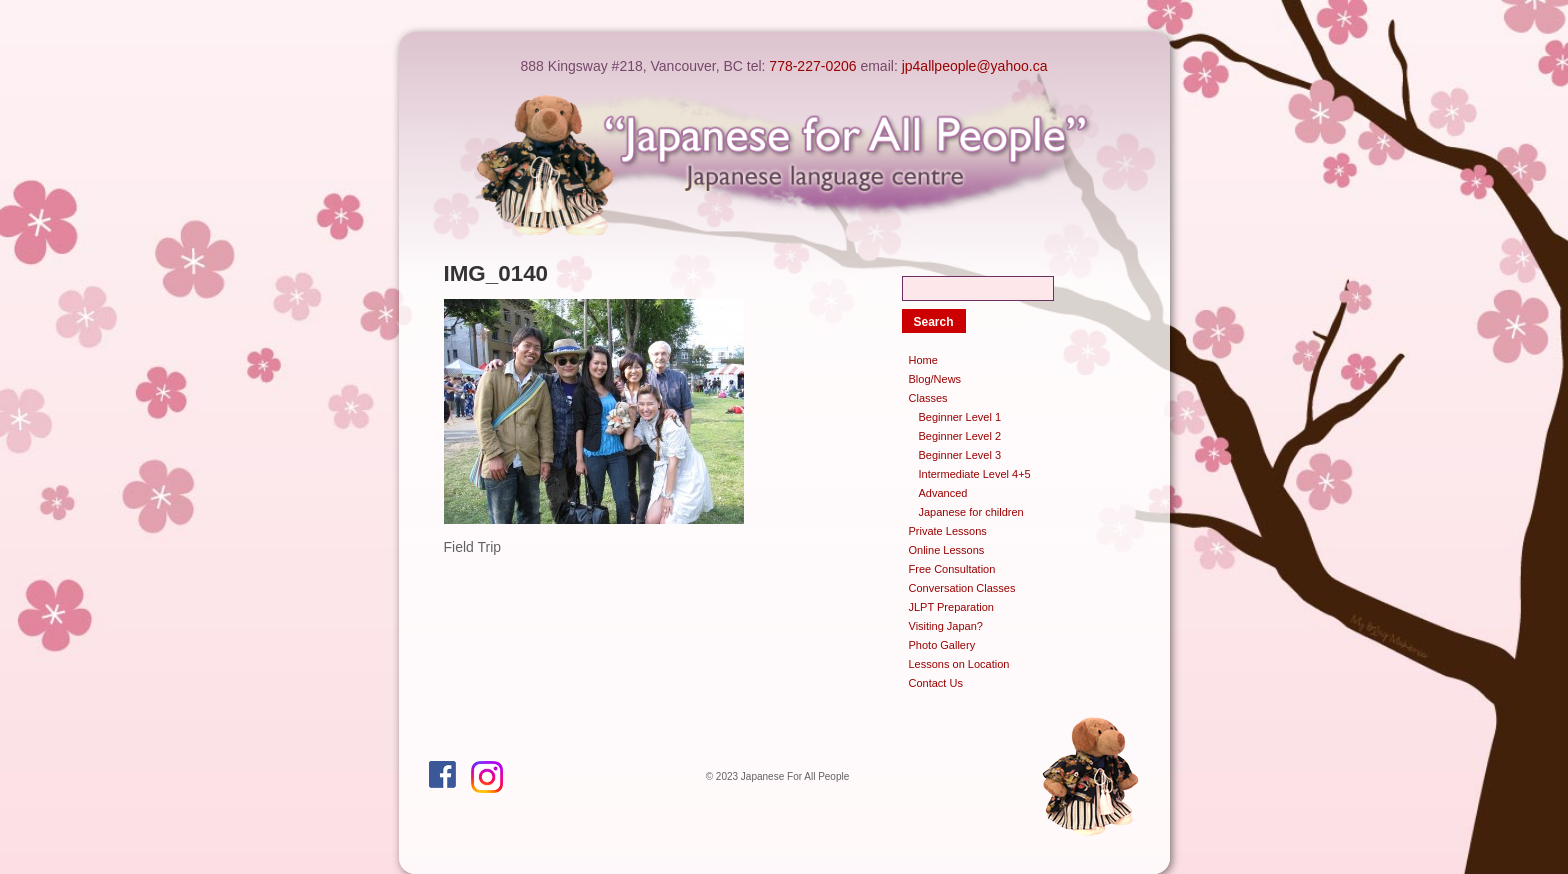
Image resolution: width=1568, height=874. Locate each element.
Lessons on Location (959, 664)
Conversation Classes (962, 588)
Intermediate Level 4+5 (975, 474)
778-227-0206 (812, 66)
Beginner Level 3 (960, 455)
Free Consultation (952, 569)
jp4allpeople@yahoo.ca (975, 66)
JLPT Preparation (951, 607)
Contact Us (936, 683)
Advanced (943, 493)
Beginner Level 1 (960, 417)
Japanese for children (971, 512)
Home (923, 360)
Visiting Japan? (946, 626)
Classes (928, 398)
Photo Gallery (942, 645)
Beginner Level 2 (960, 436)
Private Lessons (948, 531)
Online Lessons (947, 550)
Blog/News (935, 379)
